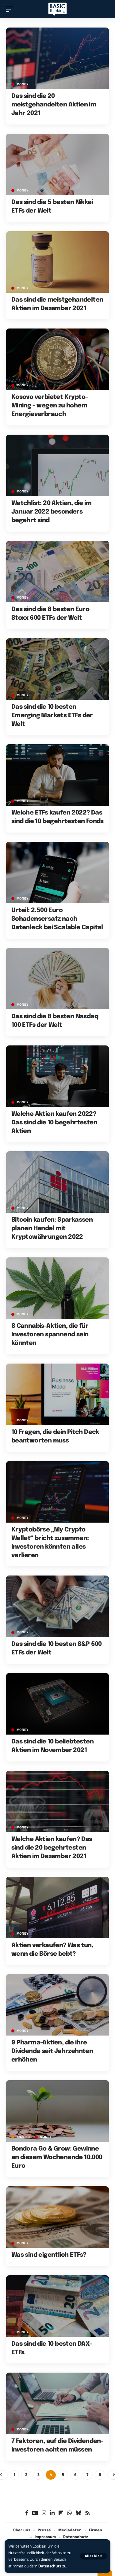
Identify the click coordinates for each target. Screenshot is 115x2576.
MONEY (23, 84)
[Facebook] (27, 2513)
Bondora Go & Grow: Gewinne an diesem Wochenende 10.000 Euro (56, 2157)
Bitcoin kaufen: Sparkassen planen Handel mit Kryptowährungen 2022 (52, 1228)
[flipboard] (61, 2513)
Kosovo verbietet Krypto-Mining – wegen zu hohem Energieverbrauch (49, 406)
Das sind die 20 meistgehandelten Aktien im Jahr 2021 (53, 105)
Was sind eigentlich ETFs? (48, 2255)
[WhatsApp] (69, 2513)
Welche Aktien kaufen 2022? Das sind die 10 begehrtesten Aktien (54, 1122)
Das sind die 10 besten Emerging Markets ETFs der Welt (52, 715)
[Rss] (87, 2513)
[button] (93, 2556)
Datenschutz (49, 2566)
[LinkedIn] (52, 2513)
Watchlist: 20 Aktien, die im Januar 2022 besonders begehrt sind (51, 512)
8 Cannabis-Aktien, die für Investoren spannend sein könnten (50, 1334)
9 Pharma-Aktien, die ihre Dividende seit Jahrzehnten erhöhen (52, 2051)
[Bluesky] (78, 2513)
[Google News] (35, 2513)
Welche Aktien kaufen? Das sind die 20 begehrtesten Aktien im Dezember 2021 (51, 1848)
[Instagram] (44, 2513)
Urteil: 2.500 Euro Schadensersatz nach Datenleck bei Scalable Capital (57, 919)
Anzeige (24, 2137)
